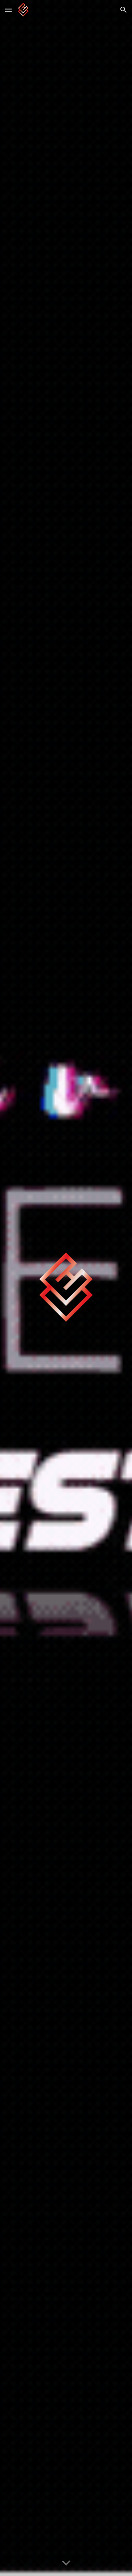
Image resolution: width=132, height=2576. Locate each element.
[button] (8, 9)
